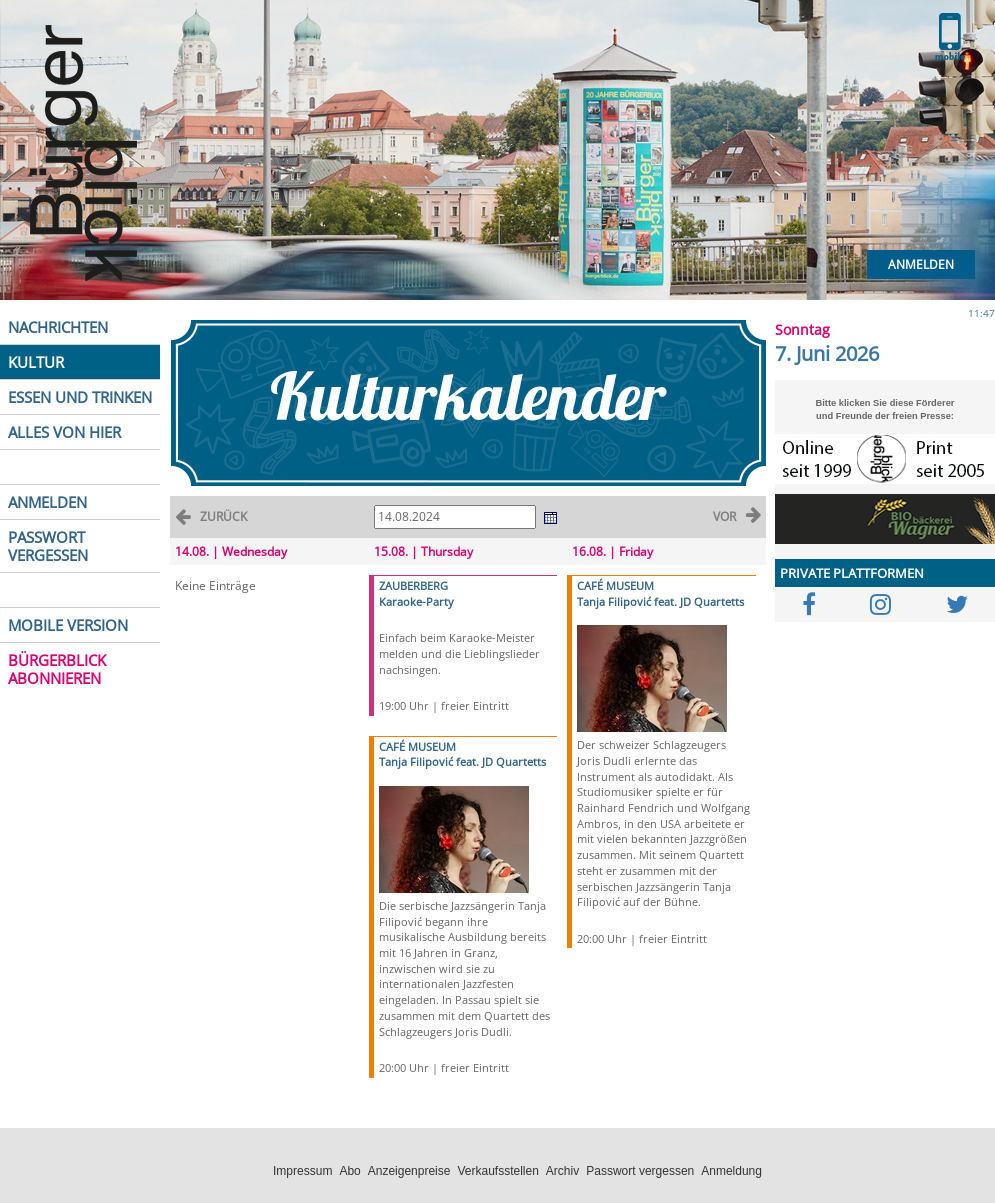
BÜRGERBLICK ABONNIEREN (57, 669)
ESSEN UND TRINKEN (80, 397)
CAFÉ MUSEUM (417, 746)
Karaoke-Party (416, 601)
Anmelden (921, 264)
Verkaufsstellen (497, 1171)
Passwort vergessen (640, 1171)
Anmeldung (731, 1171)
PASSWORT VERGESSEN (48, 546)
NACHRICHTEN (58, 327)
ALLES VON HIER (64, 432)
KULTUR (36, 362)
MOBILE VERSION (68, 625)
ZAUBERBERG (413, 585)
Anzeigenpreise (409, 1171)
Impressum (302, 1171)
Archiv (562, 1171)
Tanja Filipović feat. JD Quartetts (462, 761)
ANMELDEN (47, 502)
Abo (349, 1171)
